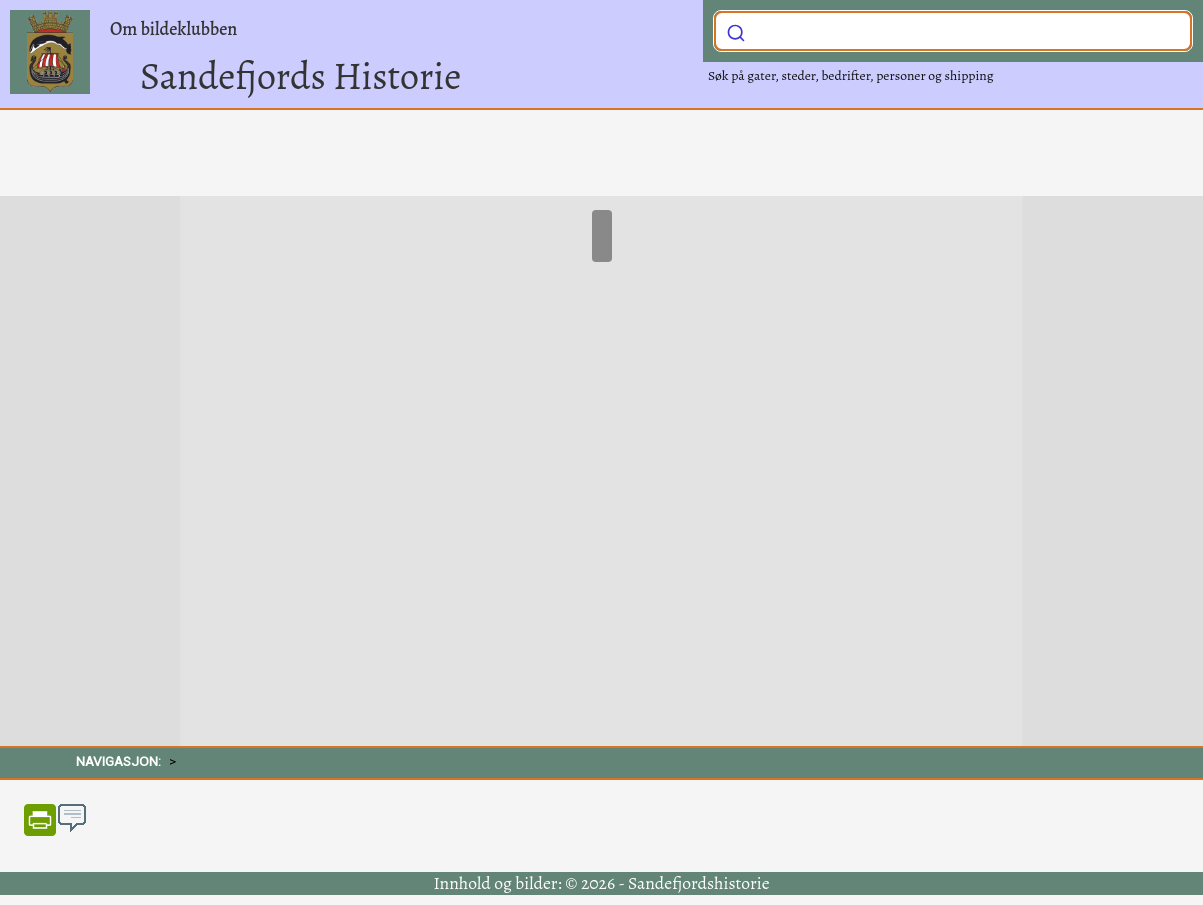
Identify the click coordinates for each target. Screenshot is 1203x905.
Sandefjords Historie (300, 76)
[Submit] (736, 29)
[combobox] (953, 31)
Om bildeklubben (173, 29)
